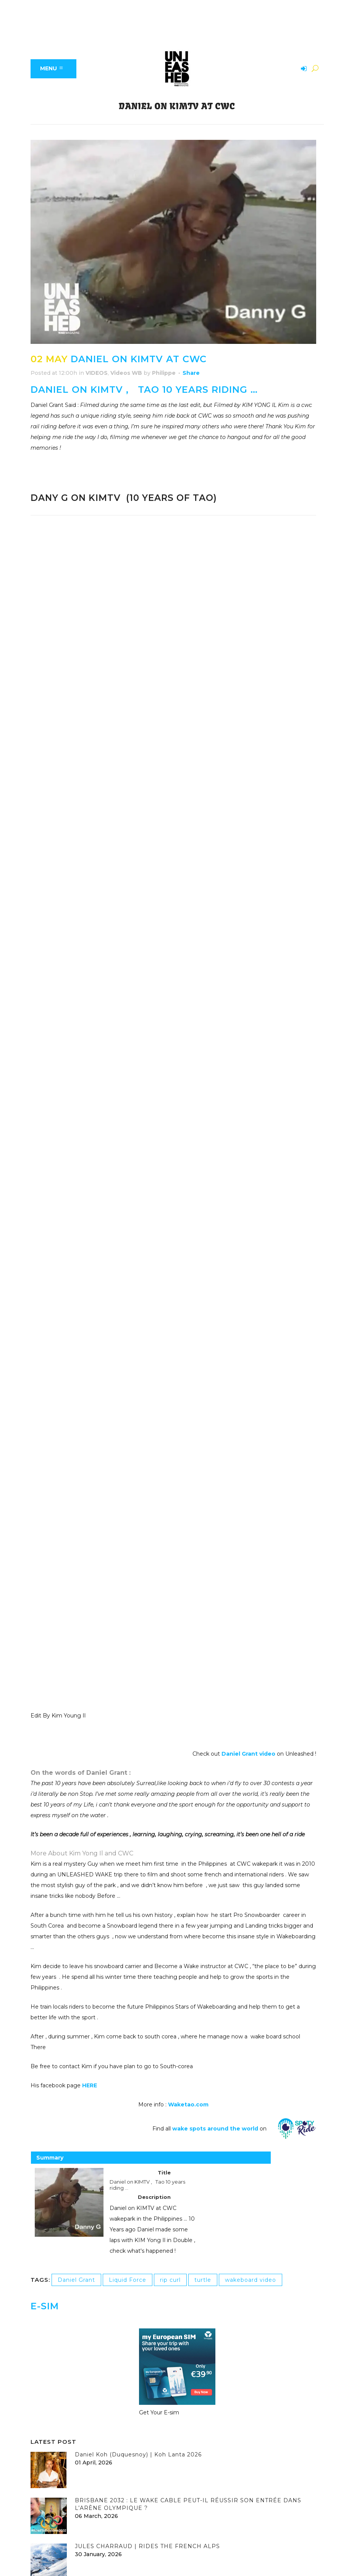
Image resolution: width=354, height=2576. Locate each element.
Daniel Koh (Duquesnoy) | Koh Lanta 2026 (138, 2454)
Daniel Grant (76, 2279)
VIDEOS (97, 372)
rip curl (170, 2279)
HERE (90, 2085)
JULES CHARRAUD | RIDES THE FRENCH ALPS (147, 2546)
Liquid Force (127, 2279)
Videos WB (126, 372)
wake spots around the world (215, 2128)
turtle (202, 2279)
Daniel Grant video (249, 1753)
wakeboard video (250, 2279)
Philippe (164, 372)
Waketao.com (188, 2104)
